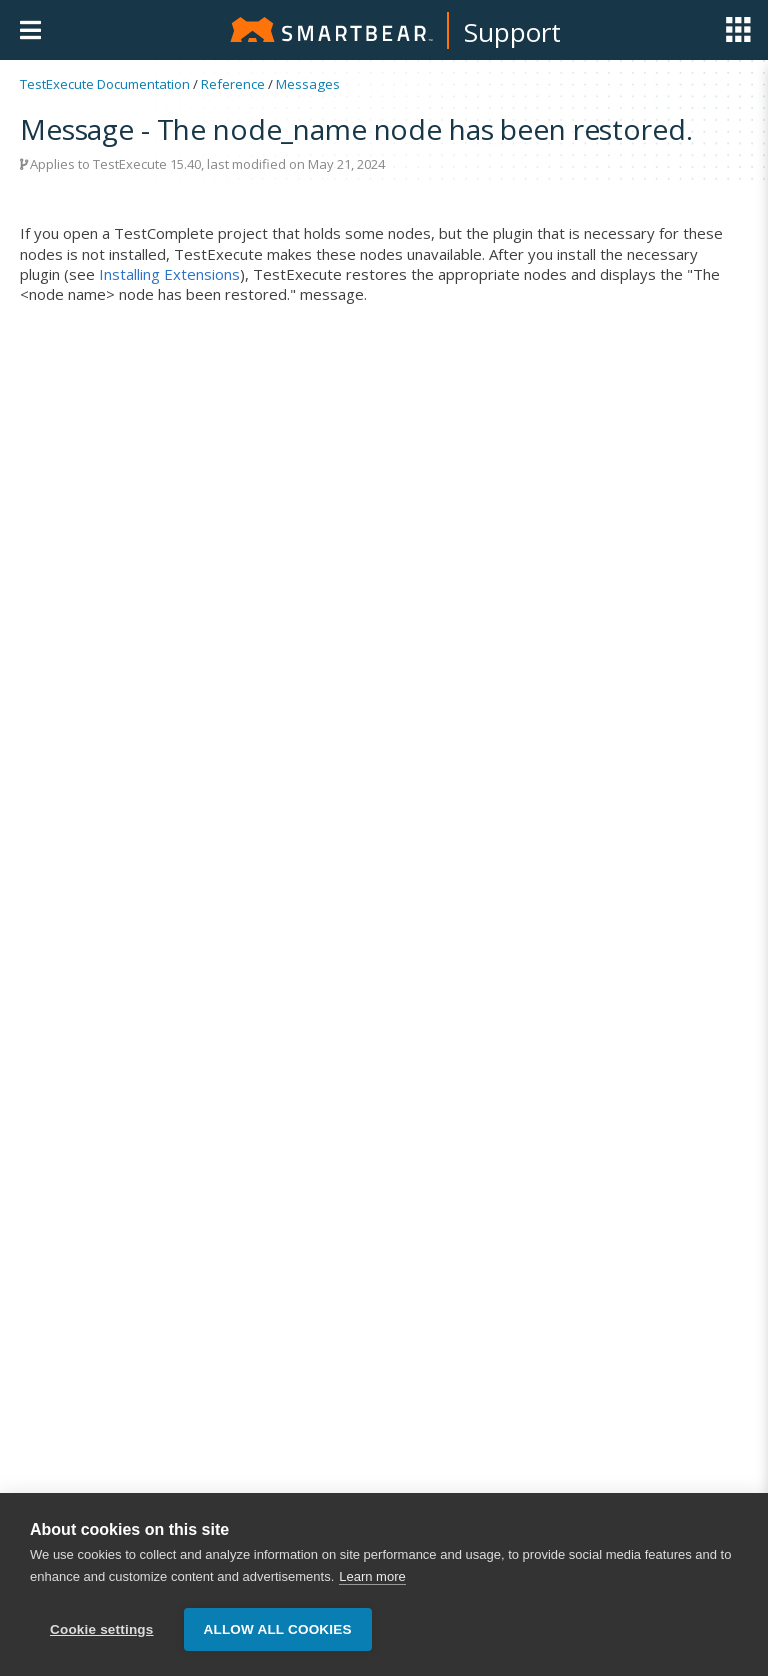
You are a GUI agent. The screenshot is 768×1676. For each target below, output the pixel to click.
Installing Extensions (169, 274)
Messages (308, 84)
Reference (233, 84)
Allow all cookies (278, 1629)
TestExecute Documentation (105, 84)
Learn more (372, 1576)
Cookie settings (102, 1629)
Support (512, 32)
